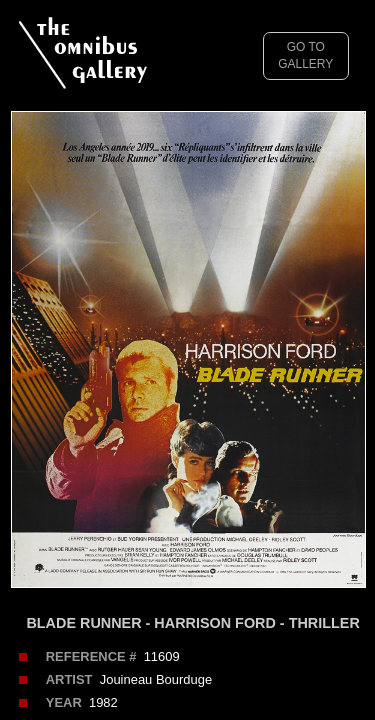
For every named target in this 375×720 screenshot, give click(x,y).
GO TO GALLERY (305, 55)
